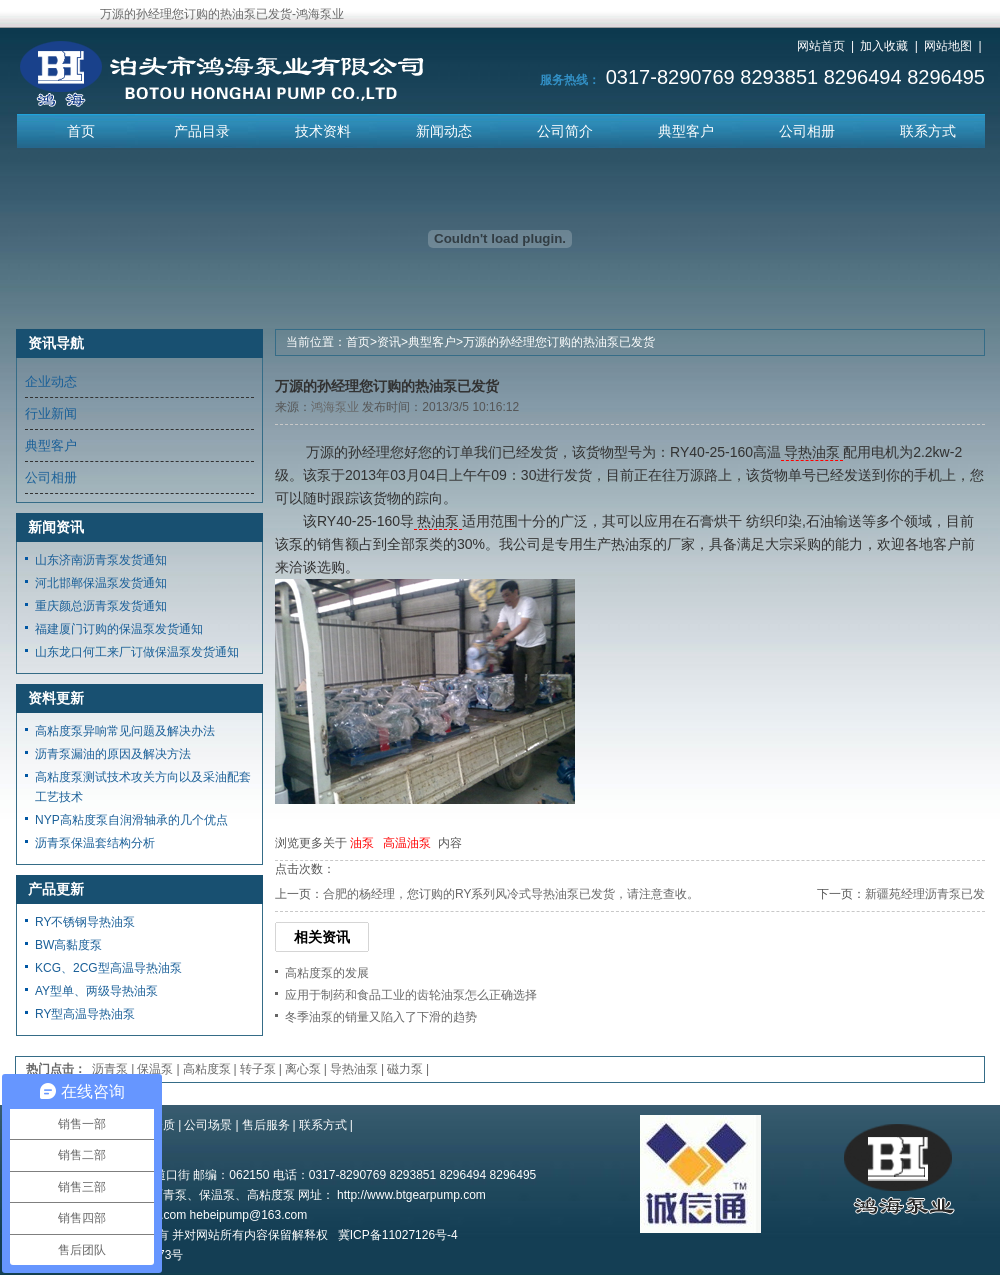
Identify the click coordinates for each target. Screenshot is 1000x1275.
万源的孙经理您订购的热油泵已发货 (559, 342)
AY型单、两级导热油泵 (96, 991)
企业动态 (51, 381)
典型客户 (686, 131)
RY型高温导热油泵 (85, 1014)
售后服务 (266, 1125)
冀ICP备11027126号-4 (398, 1235)
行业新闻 (51, 413)
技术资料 (323, 131)
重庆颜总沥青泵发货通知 (101, 606)
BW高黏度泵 (68, 945)
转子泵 (258, 1069)
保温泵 (155, 1069)
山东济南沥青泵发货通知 (101, 560)
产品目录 (202, 131)
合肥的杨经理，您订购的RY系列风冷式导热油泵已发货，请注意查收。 (511, 894)
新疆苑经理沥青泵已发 (925, 894)
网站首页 (821, 46)
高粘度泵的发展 (327, 973)
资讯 (389, 342)
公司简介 (565, 131)
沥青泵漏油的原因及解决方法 (113, 754)
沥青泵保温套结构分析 (95, 843)
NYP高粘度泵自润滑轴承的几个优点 (131, 820)
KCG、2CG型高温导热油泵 (108, 968)
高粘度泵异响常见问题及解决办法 (125, 731)
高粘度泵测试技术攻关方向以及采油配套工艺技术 (143, 787)
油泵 (362, 843)
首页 (81, 131)
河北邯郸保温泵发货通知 (101, 583)
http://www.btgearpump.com (411, 1195)
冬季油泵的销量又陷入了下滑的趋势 (381, 1017)
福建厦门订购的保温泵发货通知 (119, 629)
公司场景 (208, 1125)
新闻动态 (444, 131)
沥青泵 (110, 1069)
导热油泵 (812, 452)
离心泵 (303, 1069)
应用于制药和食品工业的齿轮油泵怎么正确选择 (411, 995)
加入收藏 (884, 46)
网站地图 (948, 46)
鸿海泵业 (335, 407)
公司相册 (807, 131)
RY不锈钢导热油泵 (85, 922)
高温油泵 (407, 843)
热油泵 (438, 521)
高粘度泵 (207, 1069)
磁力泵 (405, 1069)
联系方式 (928, 131)
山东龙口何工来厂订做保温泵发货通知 (137, 652)
